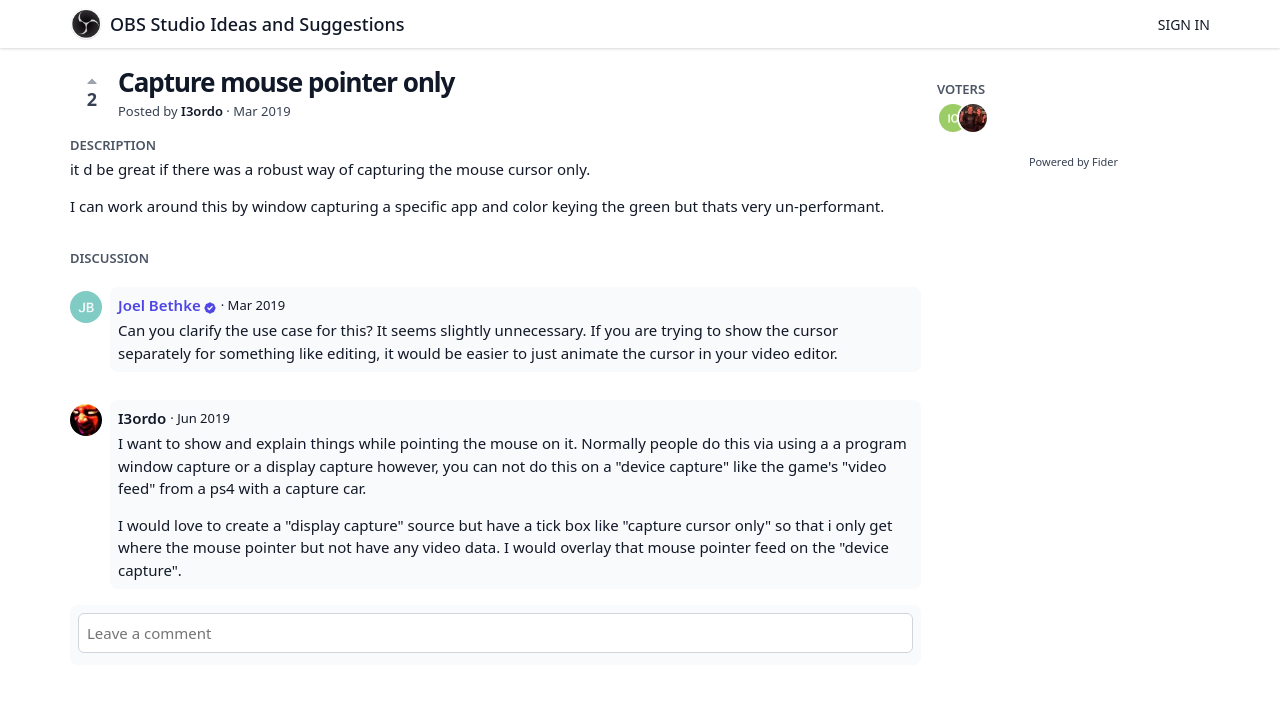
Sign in (1184, 24)
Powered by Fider (1073, 161)
